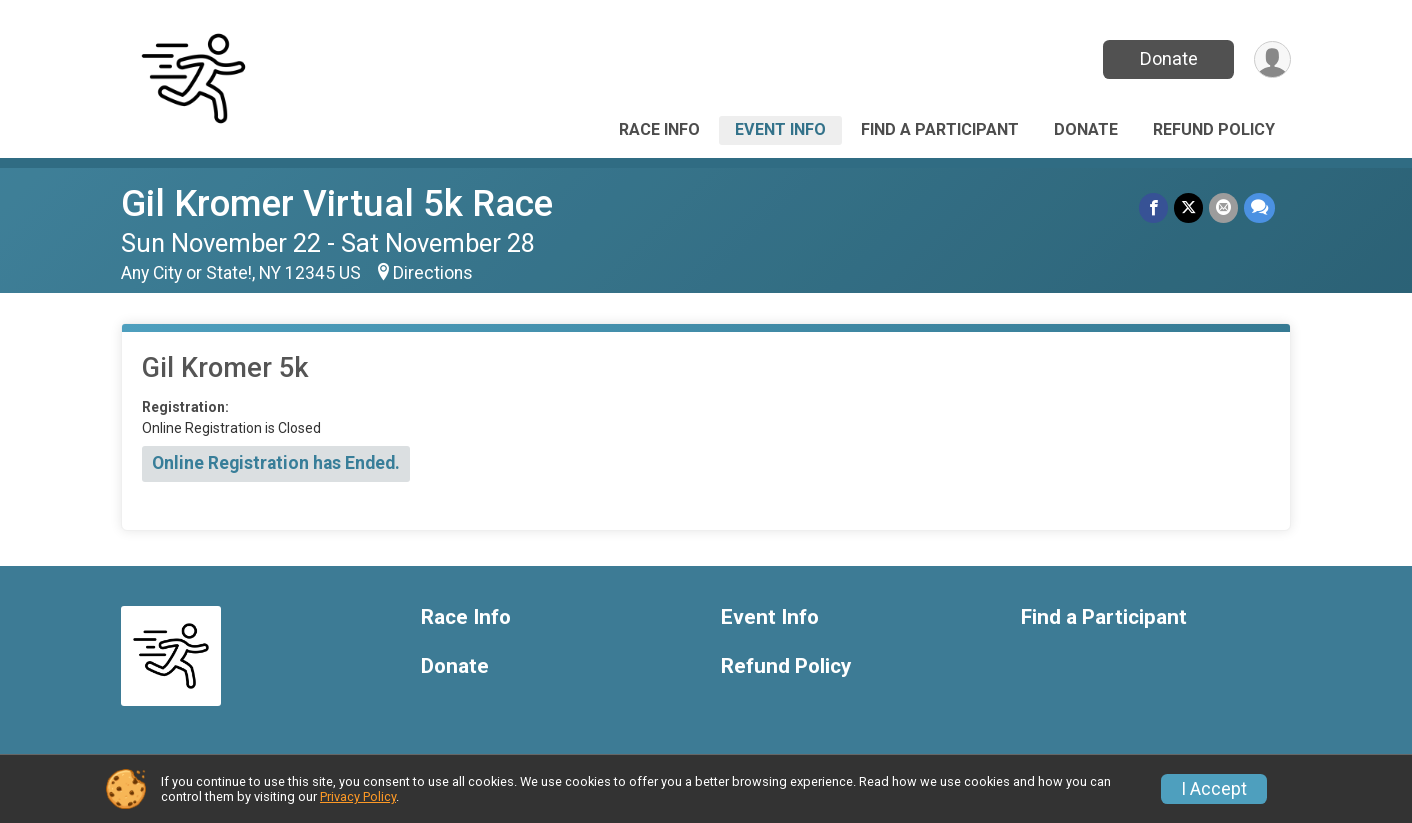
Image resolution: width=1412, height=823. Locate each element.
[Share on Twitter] (1188, 207)
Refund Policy (1214, 129)
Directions (433, 273)
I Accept (1214, 789)
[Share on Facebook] (1153, 207)
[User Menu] (1272, 59)
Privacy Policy (358, 796)
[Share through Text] (1259, 207)
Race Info (659, 129)
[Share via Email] (1223, 207)
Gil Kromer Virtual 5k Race (337, 203)
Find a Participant (940, 129)
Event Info (780, 129)
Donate (1169, 58)
